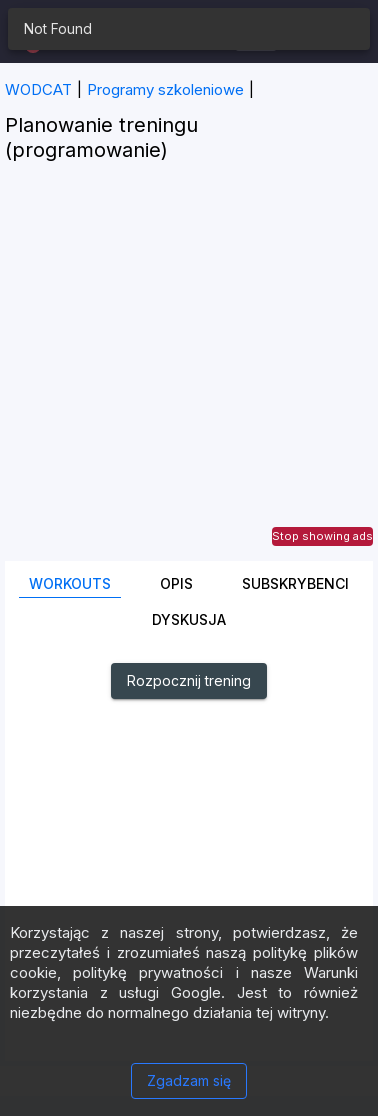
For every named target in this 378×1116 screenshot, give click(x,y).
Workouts (70, 583)
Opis (176, 583)
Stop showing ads (322, 536)
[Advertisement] (189, 372)
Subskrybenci (295, 583)
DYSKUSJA (189, 619)
